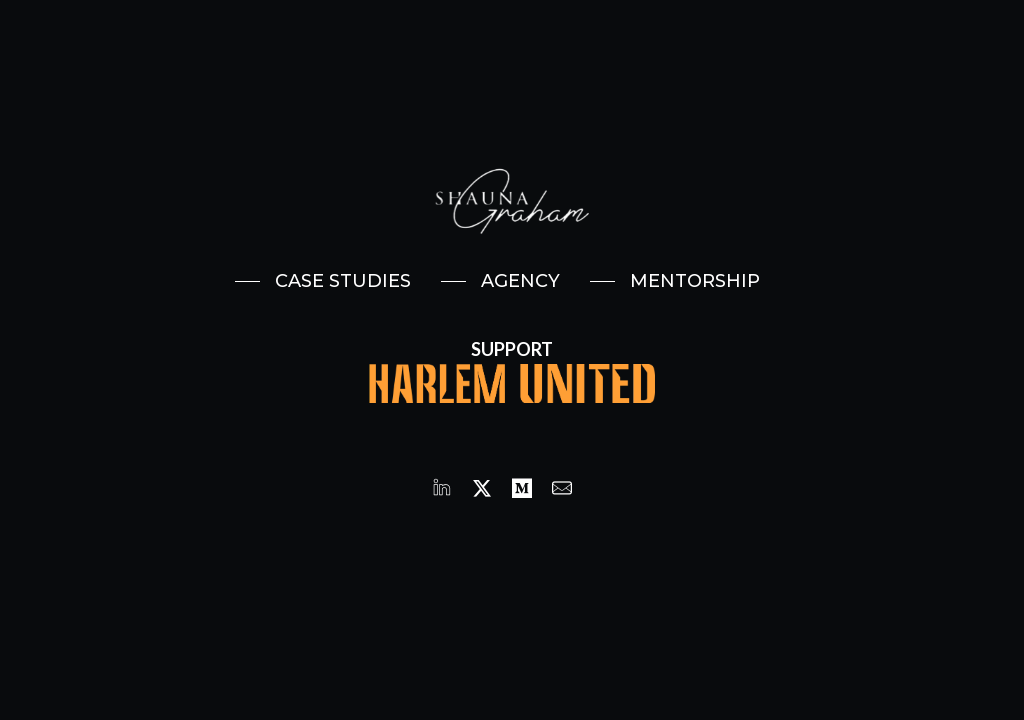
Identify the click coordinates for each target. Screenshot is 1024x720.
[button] (323, 281)
